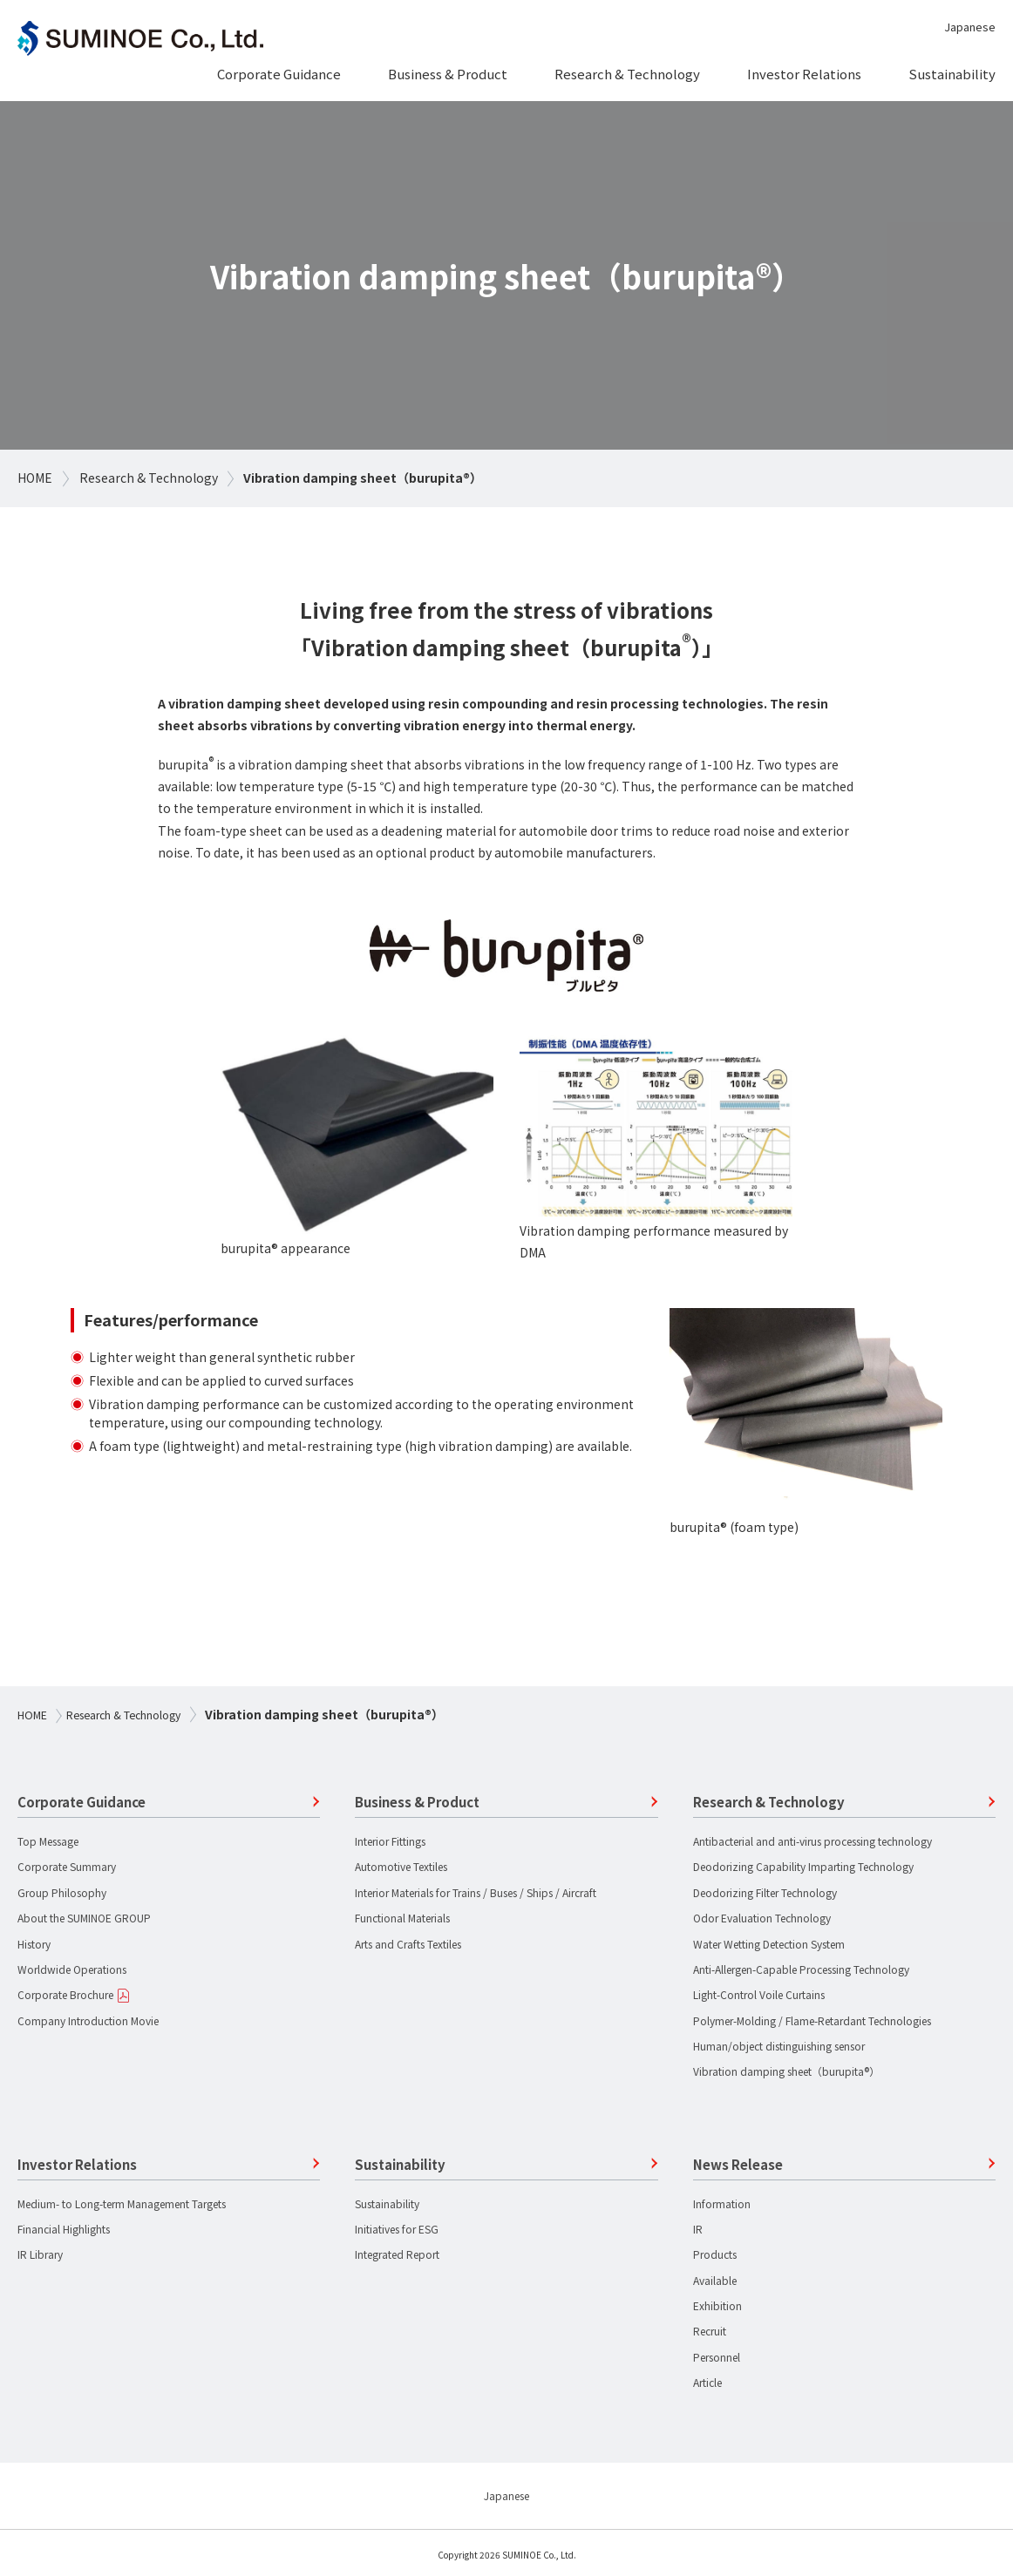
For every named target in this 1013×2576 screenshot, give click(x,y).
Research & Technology (148, 477)
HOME (34, 477)
